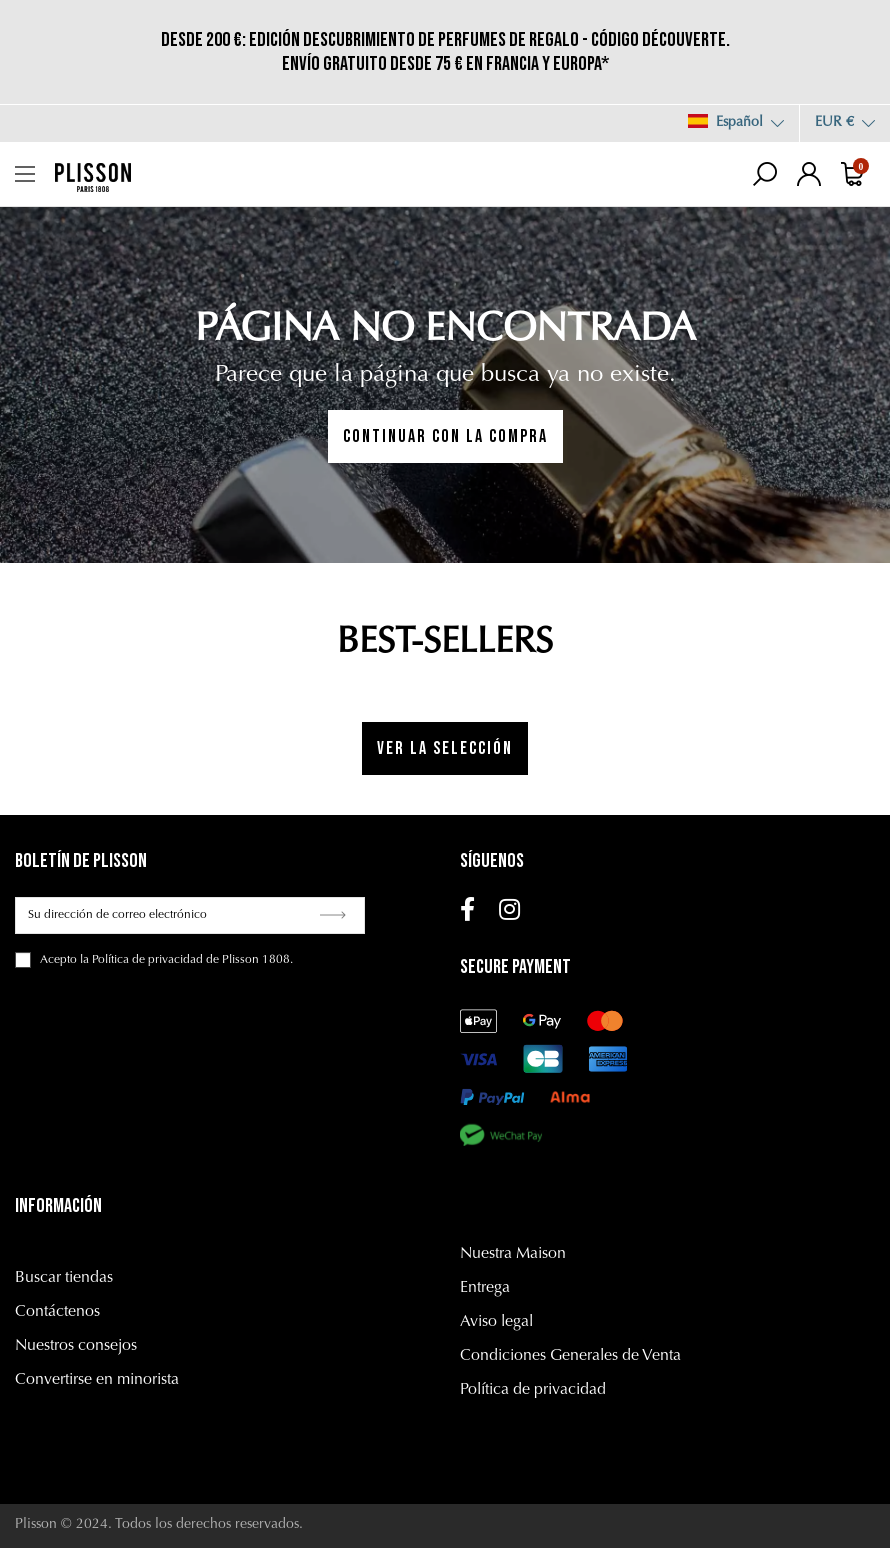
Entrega (485, 1288)
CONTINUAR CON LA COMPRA (445, 436)
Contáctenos (57, 1312)
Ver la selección (445, 748)
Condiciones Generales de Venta (570, 1356)
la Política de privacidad (141, 960)
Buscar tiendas (64, 1278)
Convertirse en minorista (97, 1380)
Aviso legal (496, 1322)
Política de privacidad (533, 1390)
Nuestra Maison (513, 1254)
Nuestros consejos (76, 1346)
